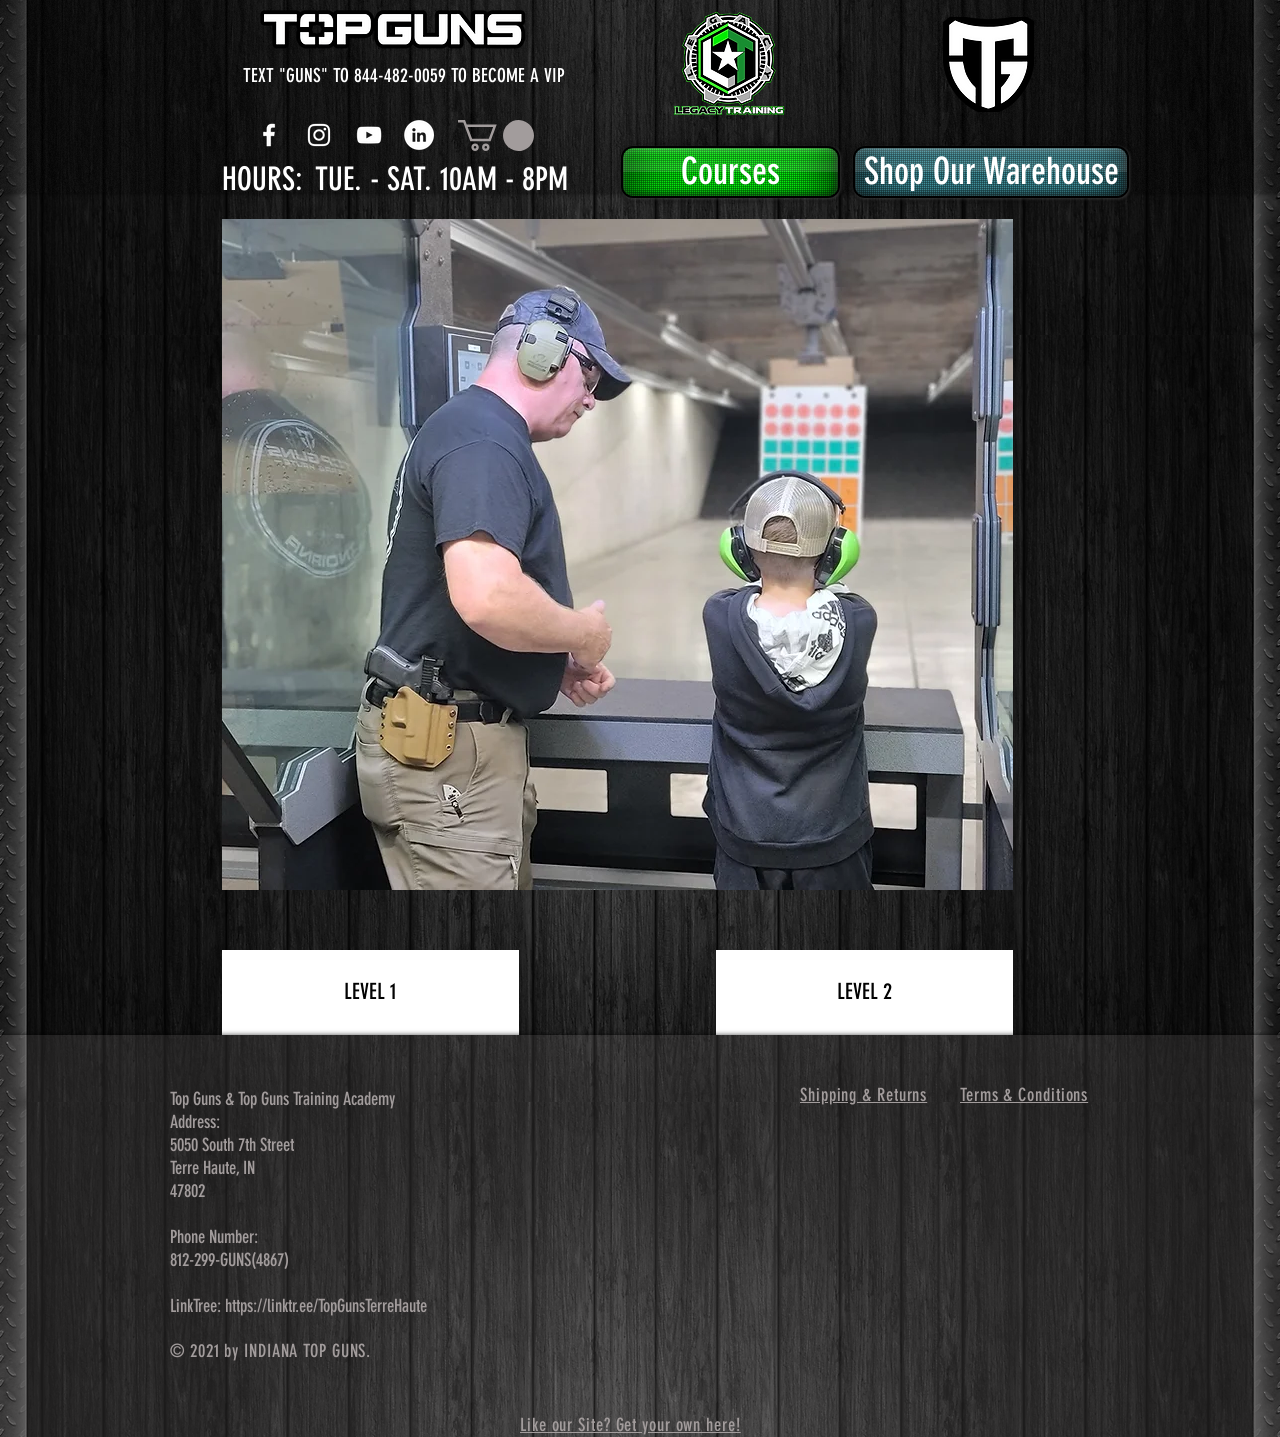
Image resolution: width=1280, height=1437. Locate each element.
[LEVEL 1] (370, 992)
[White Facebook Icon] (269, 135)
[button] (496, 135)
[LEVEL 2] (864, 992)
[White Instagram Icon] (319, 135)
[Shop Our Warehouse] (991, 172)
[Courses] (730, 172)
